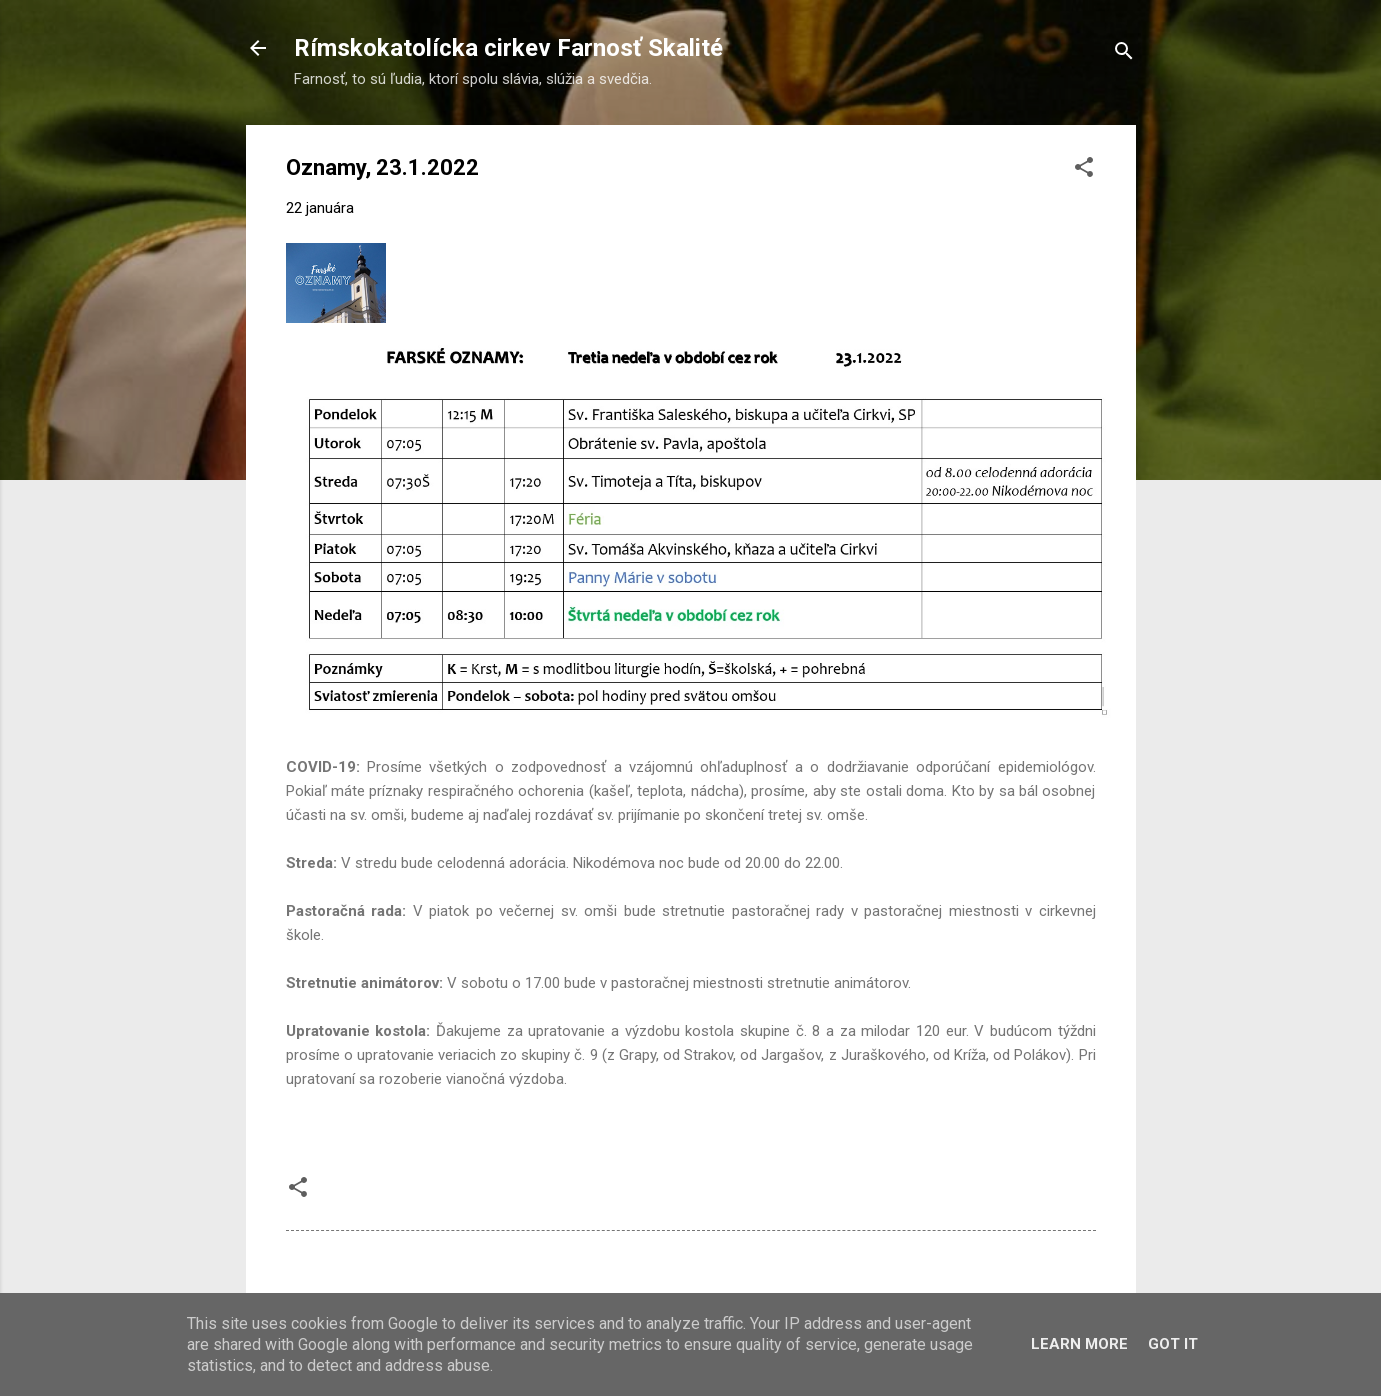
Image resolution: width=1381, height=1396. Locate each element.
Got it (1173, 1344)
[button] (1084, 170)
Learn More (1079, 1344)
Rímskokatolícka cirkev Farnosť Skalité (508, 48)
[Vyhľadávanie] (1124, 54)
